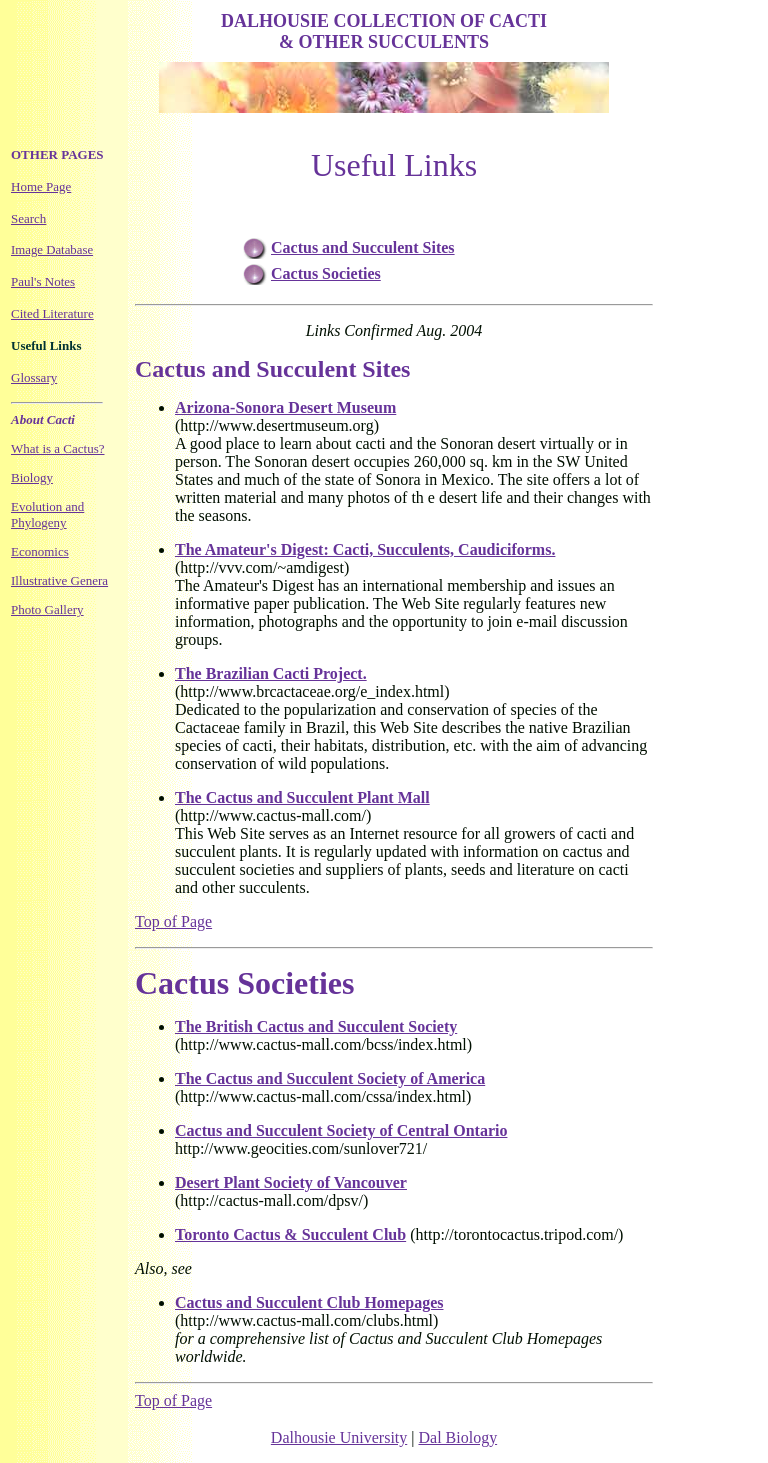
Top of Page (173, 921)
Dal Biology (457, 1437)
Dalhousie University (339, 1437)
